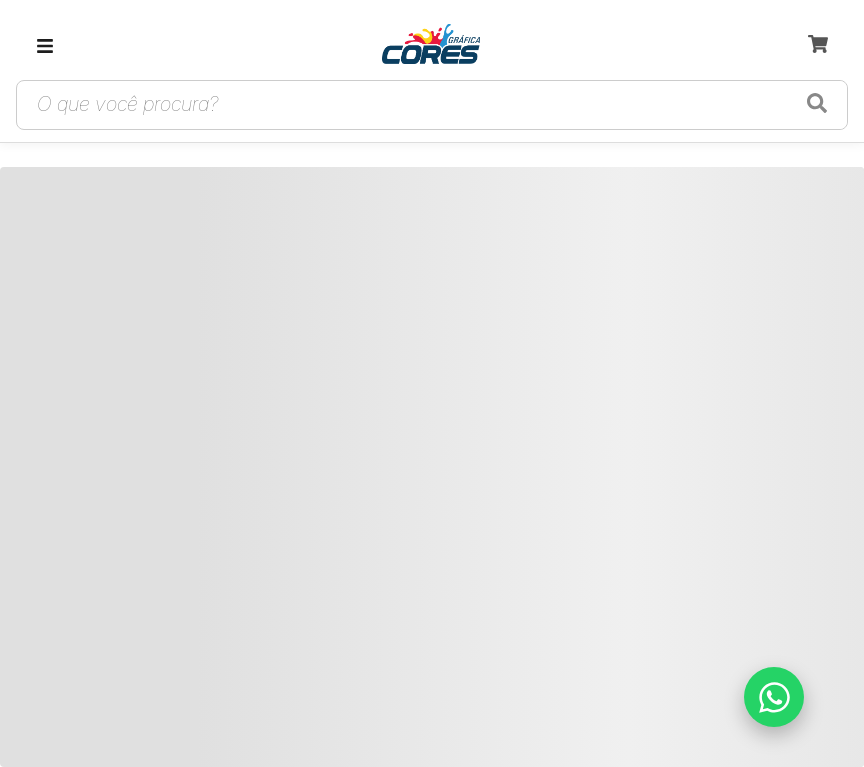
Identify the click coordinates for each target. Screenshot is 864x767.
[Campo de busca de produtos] (408, 104)
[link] (431, 46)
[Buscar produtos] (817, 104)
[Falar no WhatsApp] (774, 697)
